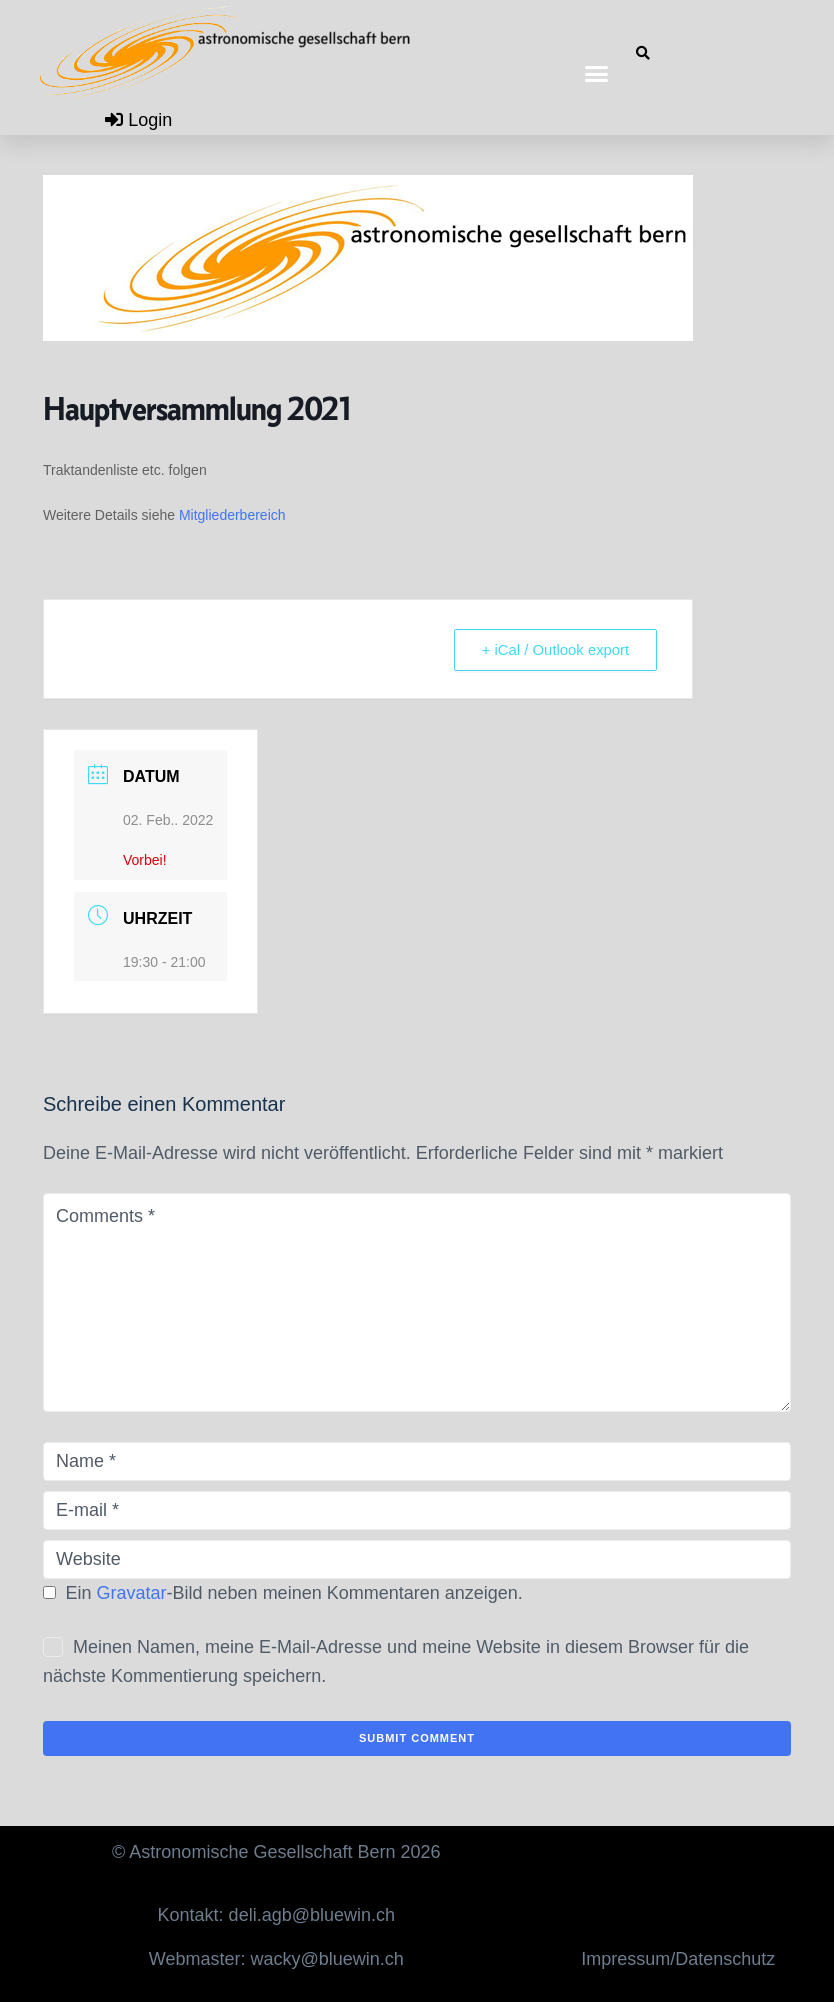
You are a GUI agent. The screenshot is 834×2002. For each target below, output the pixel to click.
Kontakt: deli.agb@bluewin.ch (276, 1915)
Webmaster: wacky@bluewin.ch (276, 1959)
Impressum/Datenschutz (678, 1959)
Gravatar (132, 1593)
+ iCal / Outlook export (553, 649)
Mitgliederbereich (232, 515)
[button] (597, 73)
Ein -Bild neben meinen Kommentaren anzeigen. (294, 1593)
